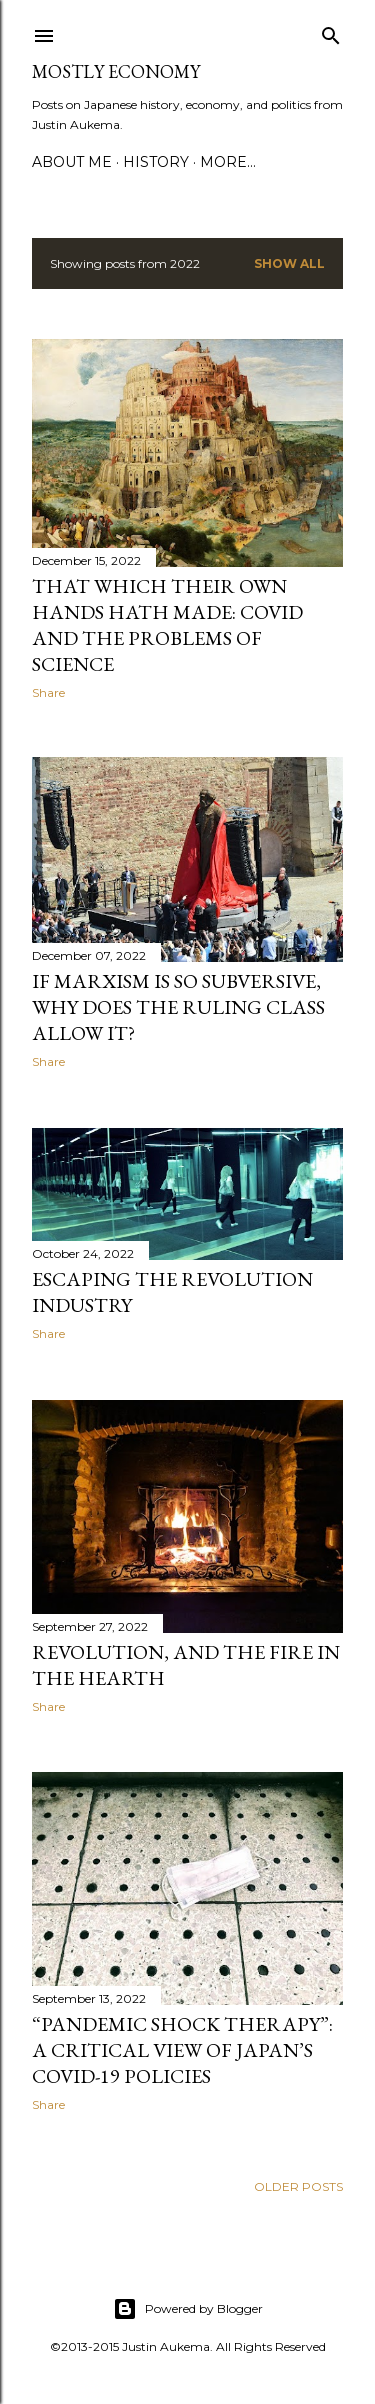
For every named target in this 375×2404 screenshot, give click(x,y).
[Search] (331, 31)
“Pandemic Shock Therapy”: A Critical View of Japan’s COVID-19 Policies (182, 2050)
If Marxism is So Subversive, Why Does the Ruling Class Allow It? (178, 1007)
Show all (289, 263)
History (156, 162)
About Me (72, 162)
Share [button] (48, 692)
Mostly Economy (116, 71)
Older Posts (298, 2186)
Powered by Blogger (188, 2309)
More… (228, 162)
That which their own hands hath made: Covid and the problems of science (167, 625)
